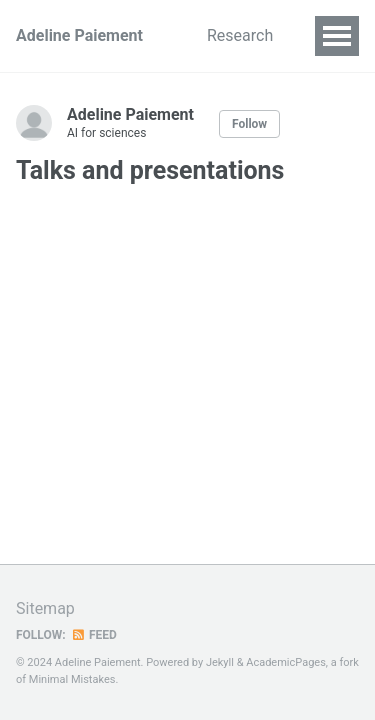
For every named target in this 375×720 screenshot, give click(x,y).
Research (240, 35)
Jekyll (220, 662)
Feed (94, 635)
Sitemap (45, 608)
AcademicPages (286, 662)
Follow (249, 124)
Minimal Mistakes (72, 679)
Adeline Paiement (79, 35)
